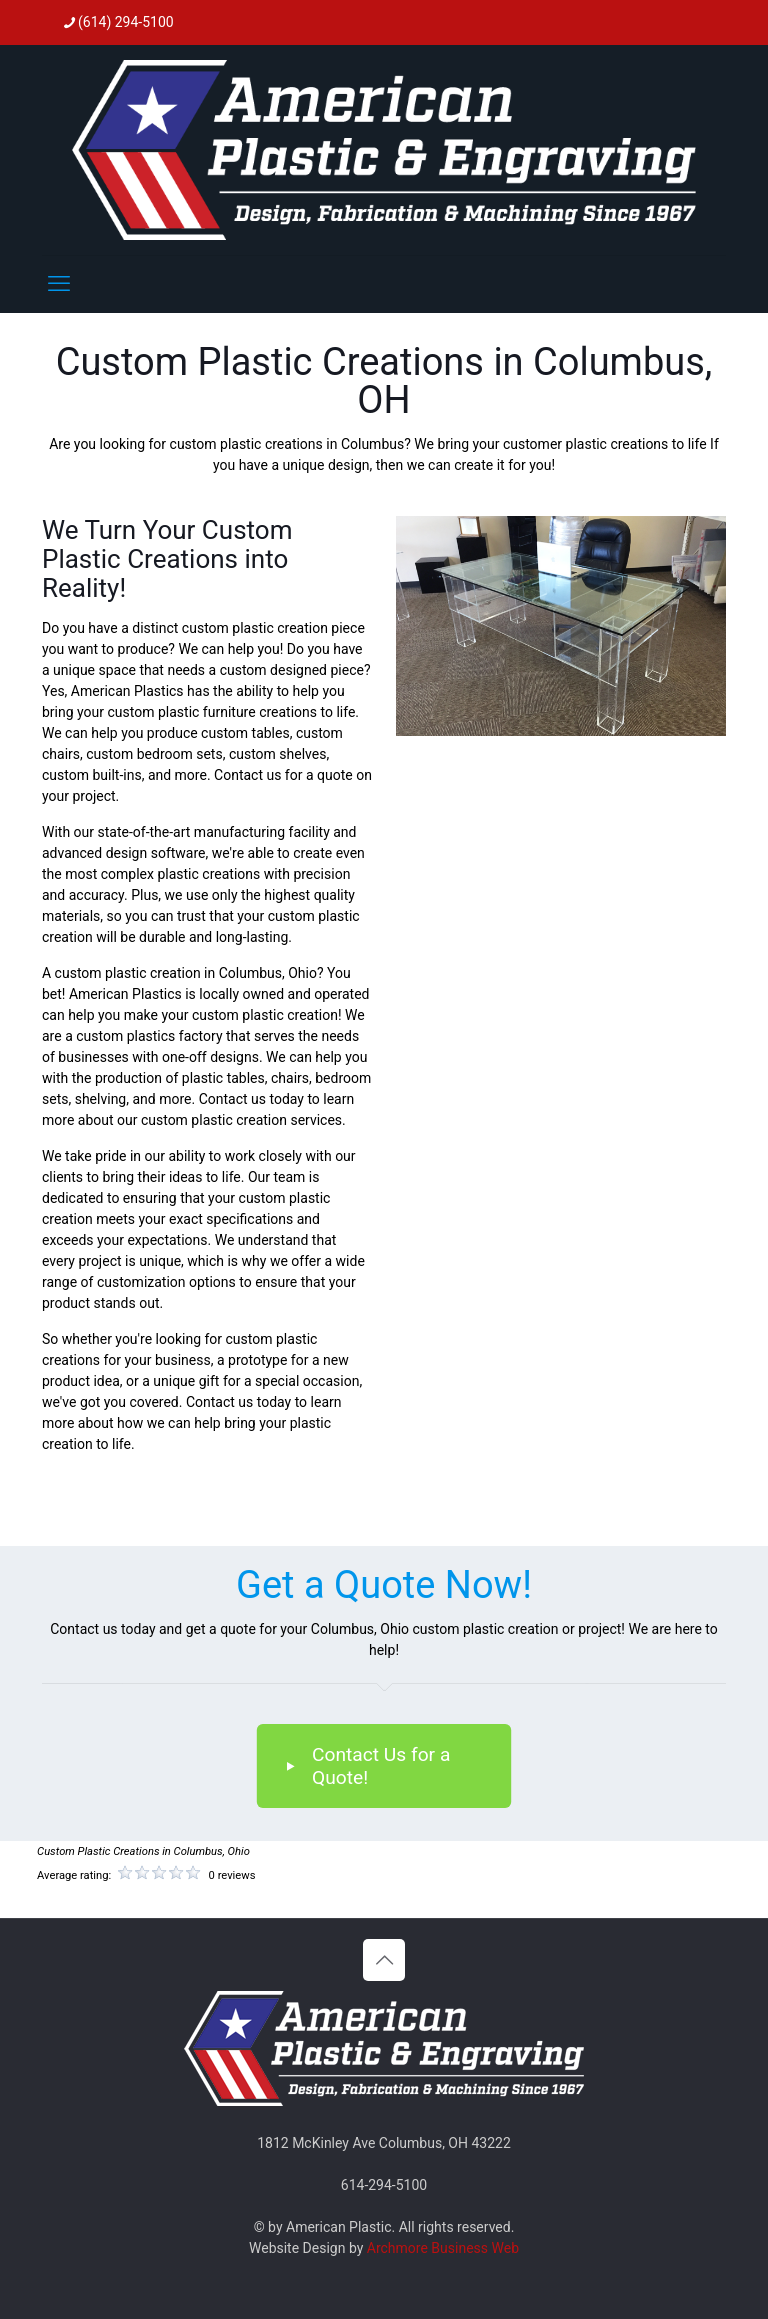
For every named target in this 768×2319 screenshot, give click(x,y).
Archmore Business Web (443, 2248)
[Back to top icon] (384, 1960)
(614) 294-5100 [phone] (126, 22)
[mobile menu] (59, 284)
